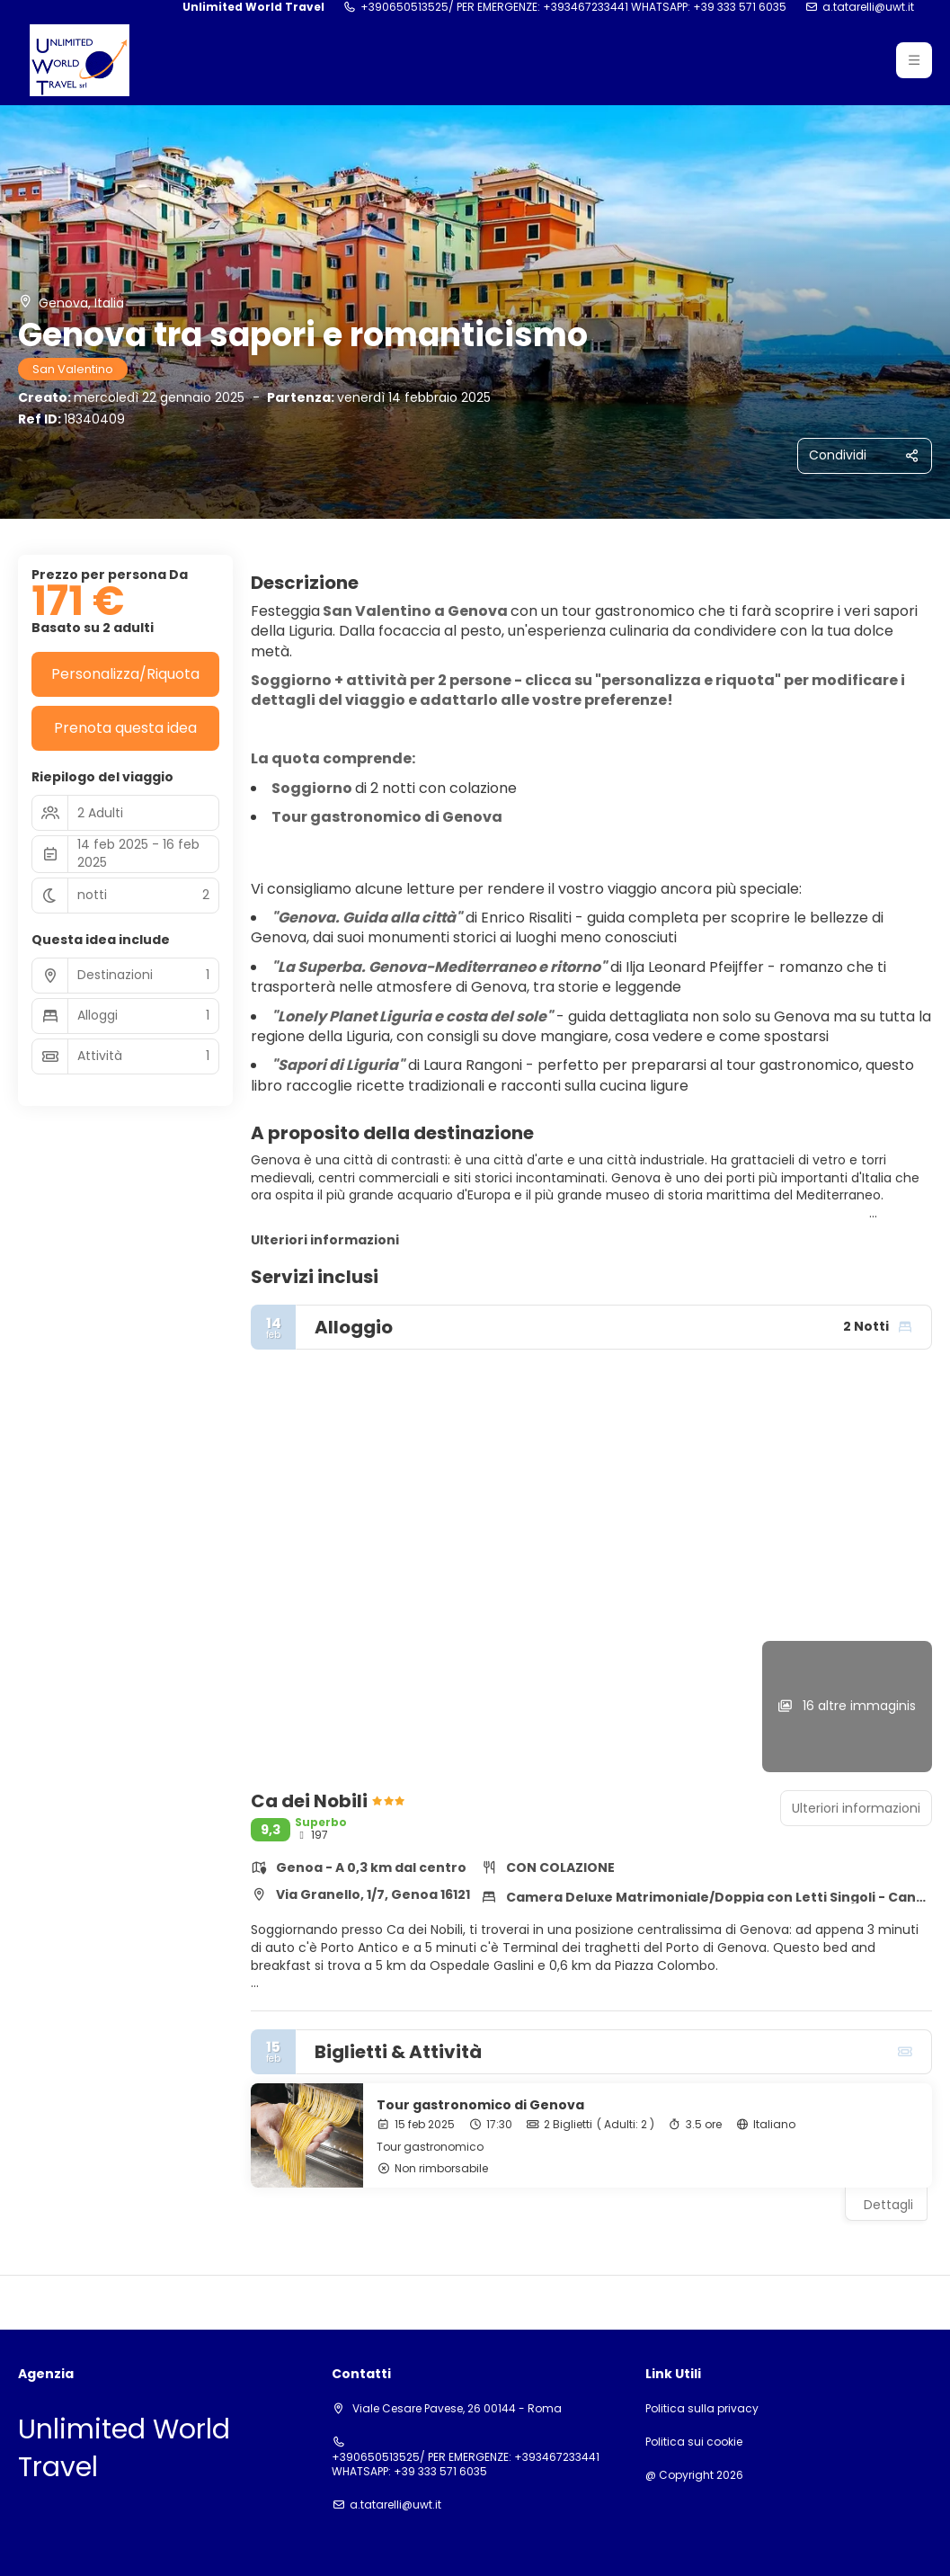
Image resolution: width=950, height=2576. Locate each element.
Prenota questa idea (125, 728)
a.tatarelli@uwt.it (868, 7)
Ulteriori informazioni (325, 1240)
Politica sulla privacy (702, 2409)
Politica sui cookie (693, 2442)
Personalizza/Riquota (125, 674)
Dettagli (888, 2205)
